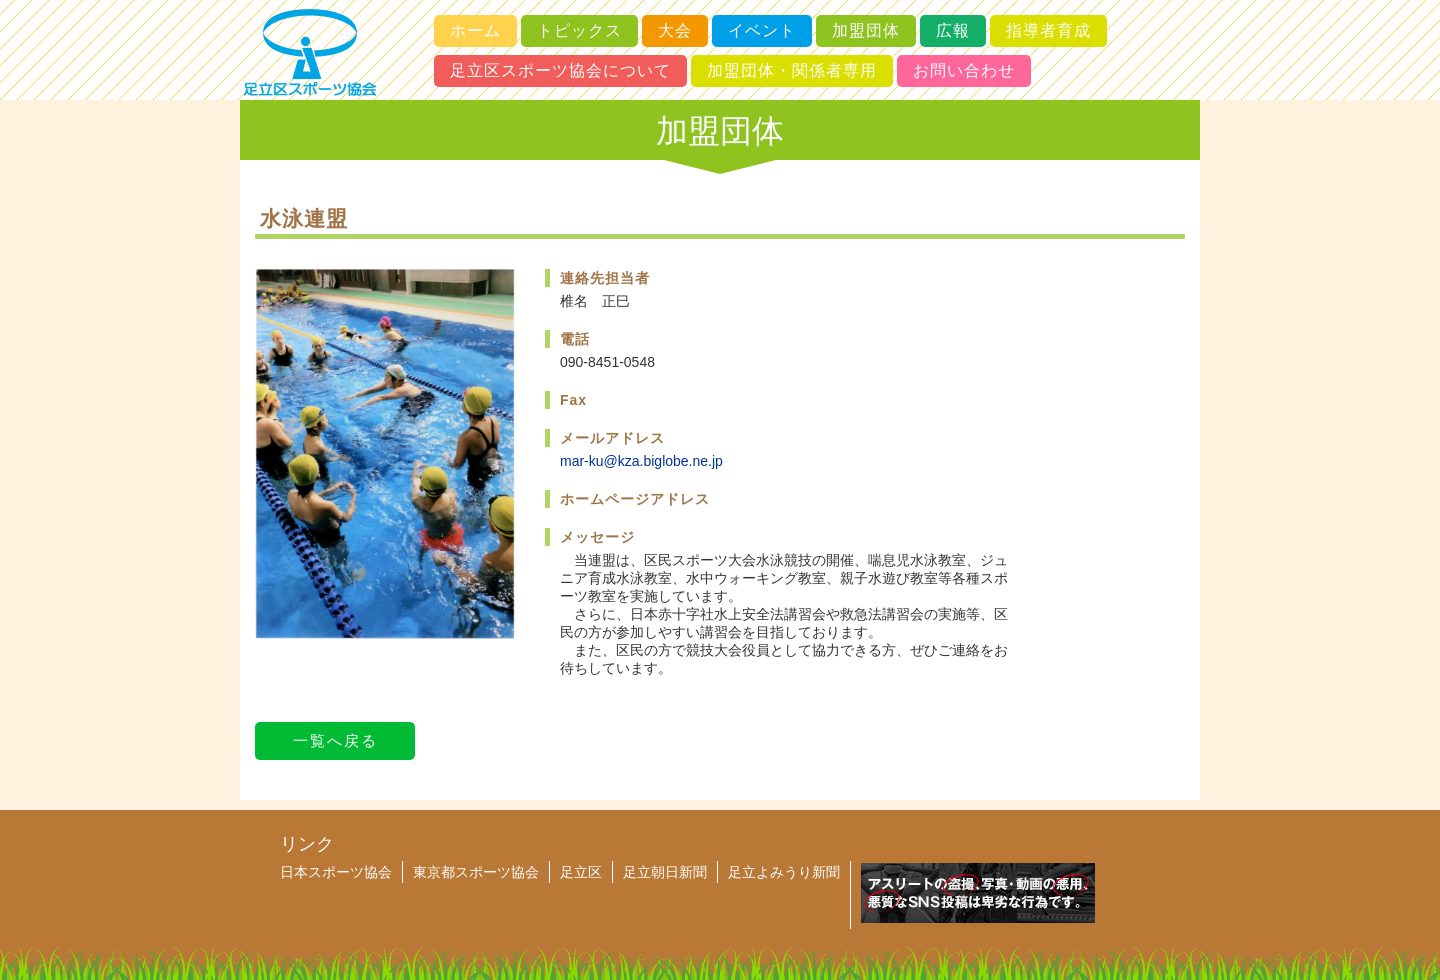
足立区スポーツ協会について (560, 70)
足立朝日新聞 (665, 872)
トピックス (579, 30)
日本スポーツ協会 (336, 872)
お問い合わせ (964, 70)
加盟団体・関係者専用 (792, 70)
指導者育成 (1048, 30)
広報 (953, 30)
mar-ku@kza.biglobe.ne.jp (641, 461)
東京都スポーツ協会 (476, 872)
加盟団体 (866, 30)
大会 (675, 30)
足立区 (581, 872)
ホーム (475, 30)
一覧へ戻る (335, 740)
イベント (762, 30)
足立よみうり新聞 (784, 872)
